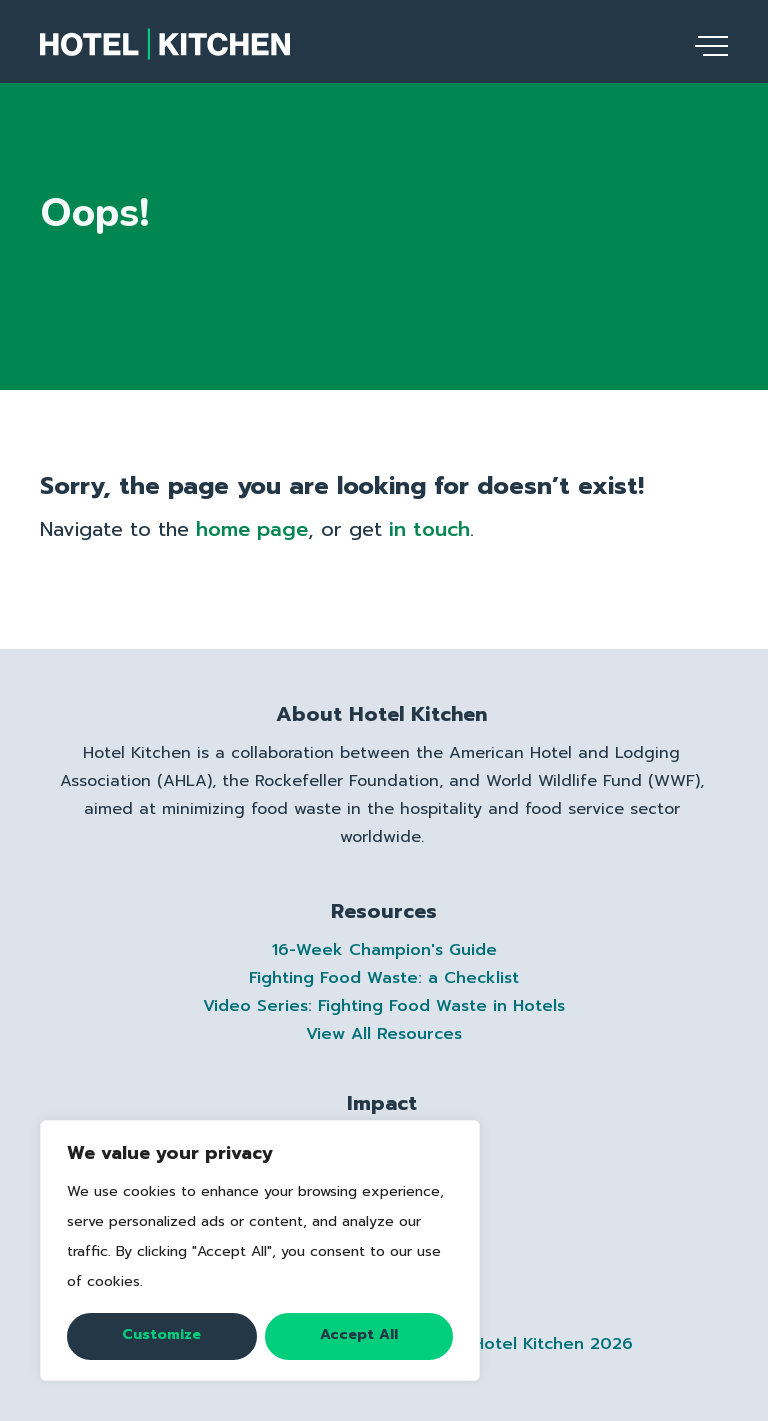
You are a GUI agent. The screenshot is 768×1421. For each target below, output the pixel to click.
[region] (260, 1250)
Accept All (359, 1334)
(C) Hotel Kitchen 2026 (535, 1344)
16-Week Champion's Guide (384, 950)
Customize (161, 1334)
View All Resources (384, 1034)
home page (252, 529)
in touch (429, 529)
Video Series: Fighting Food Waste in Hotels (384, 1006)
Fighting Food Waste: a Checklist (384, 978)
